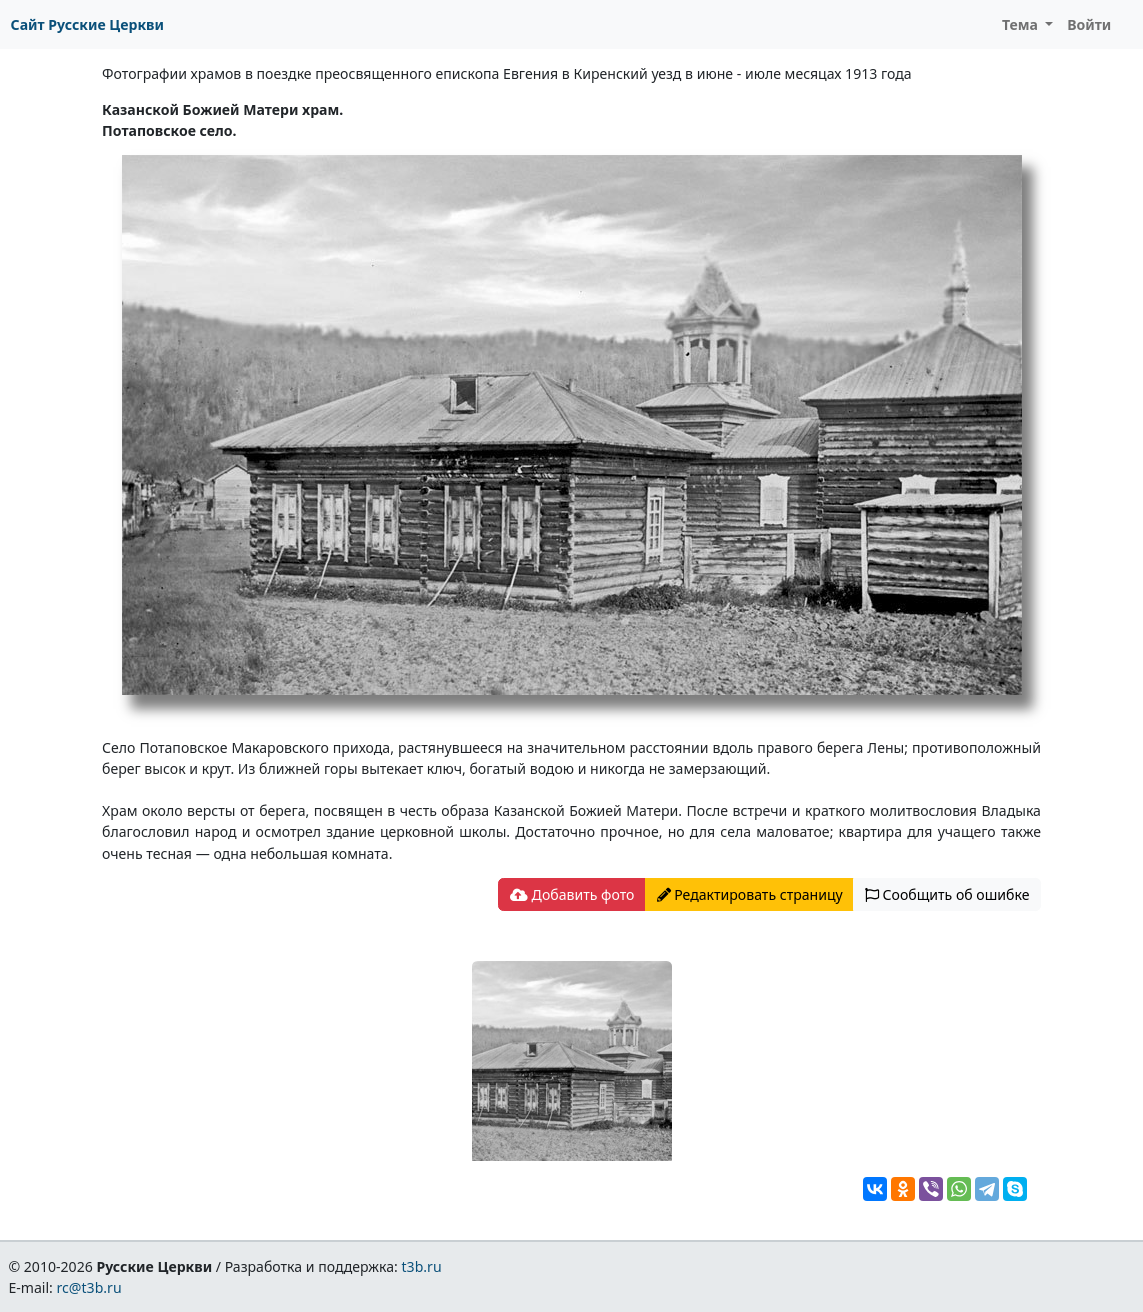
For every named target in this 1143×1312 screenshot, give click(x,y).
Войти (1089, 24)
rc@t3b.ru (89, 1287)
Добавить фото (572, 894)
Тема (1022, 24)
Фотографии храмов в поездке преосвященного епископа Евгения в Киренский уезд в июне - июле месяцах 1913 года (507, 73)
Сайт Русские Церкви (87, 24)
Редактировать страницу (750, 894)
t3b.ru (422, 1266)
